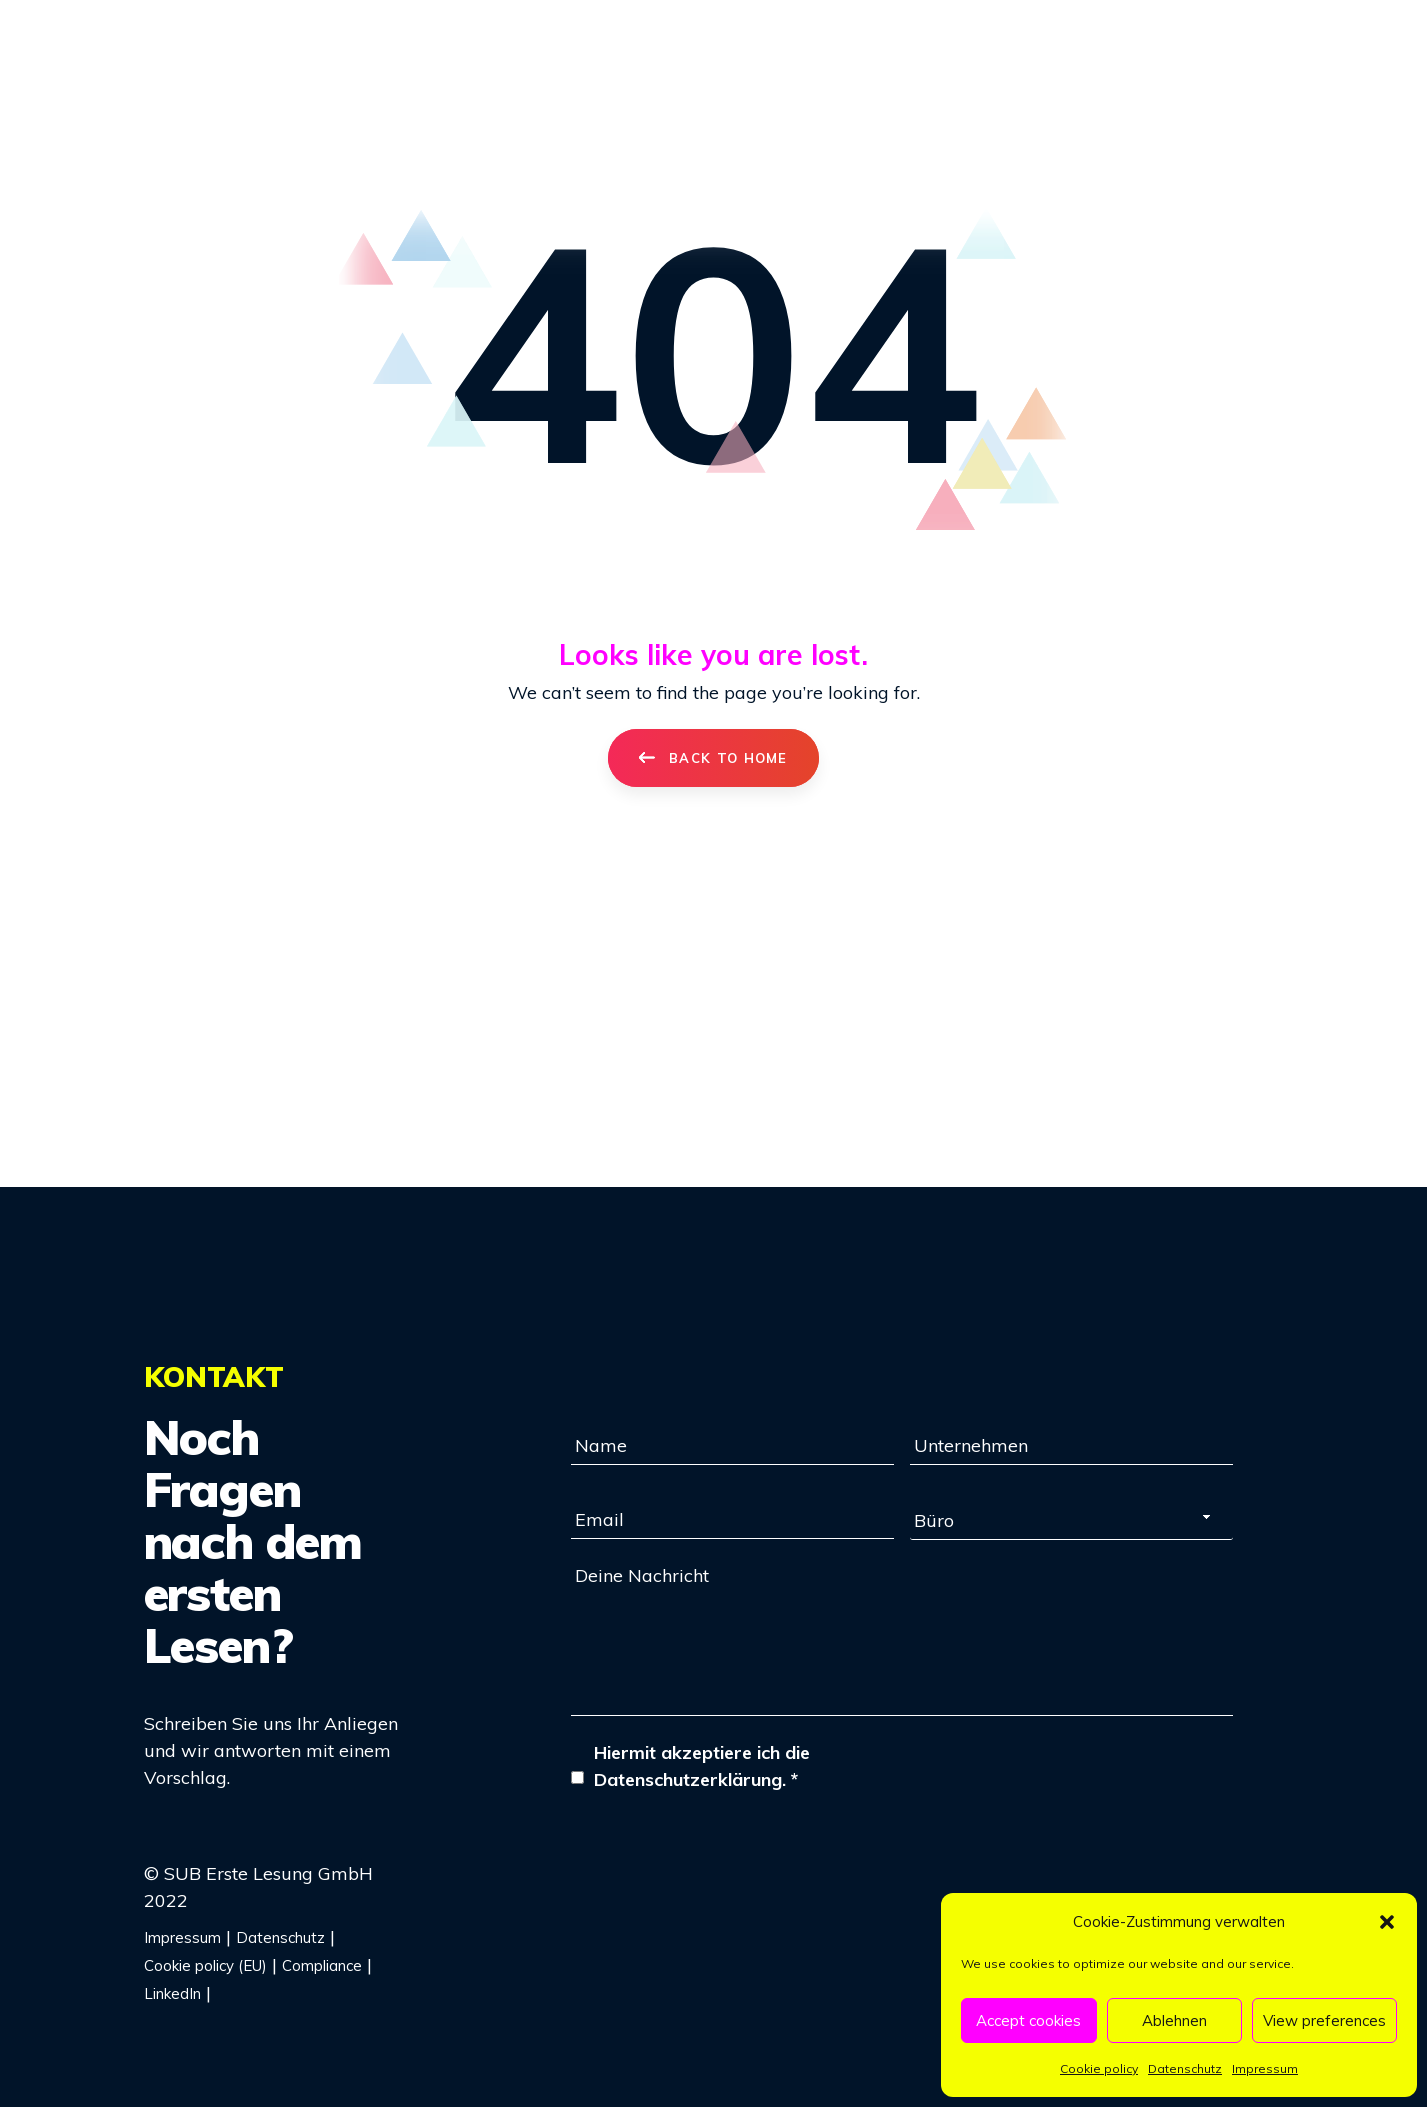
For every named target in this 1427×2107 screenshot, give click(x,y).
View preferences (1324, 2020)
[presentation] (723, 1853)
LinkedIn (172, 1993)
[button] (1387, 1922)
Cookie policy (1099, 2068)
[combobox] (1071, 1520)
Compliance (322, 1965)
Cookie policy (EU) (205, 1965)
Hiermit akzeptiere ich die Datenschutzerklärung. (702, 1766)
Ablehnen (1174, 2020)
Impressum (1265, 2068)
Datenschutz (1185, 2068)
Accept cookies (1028, 2020)
